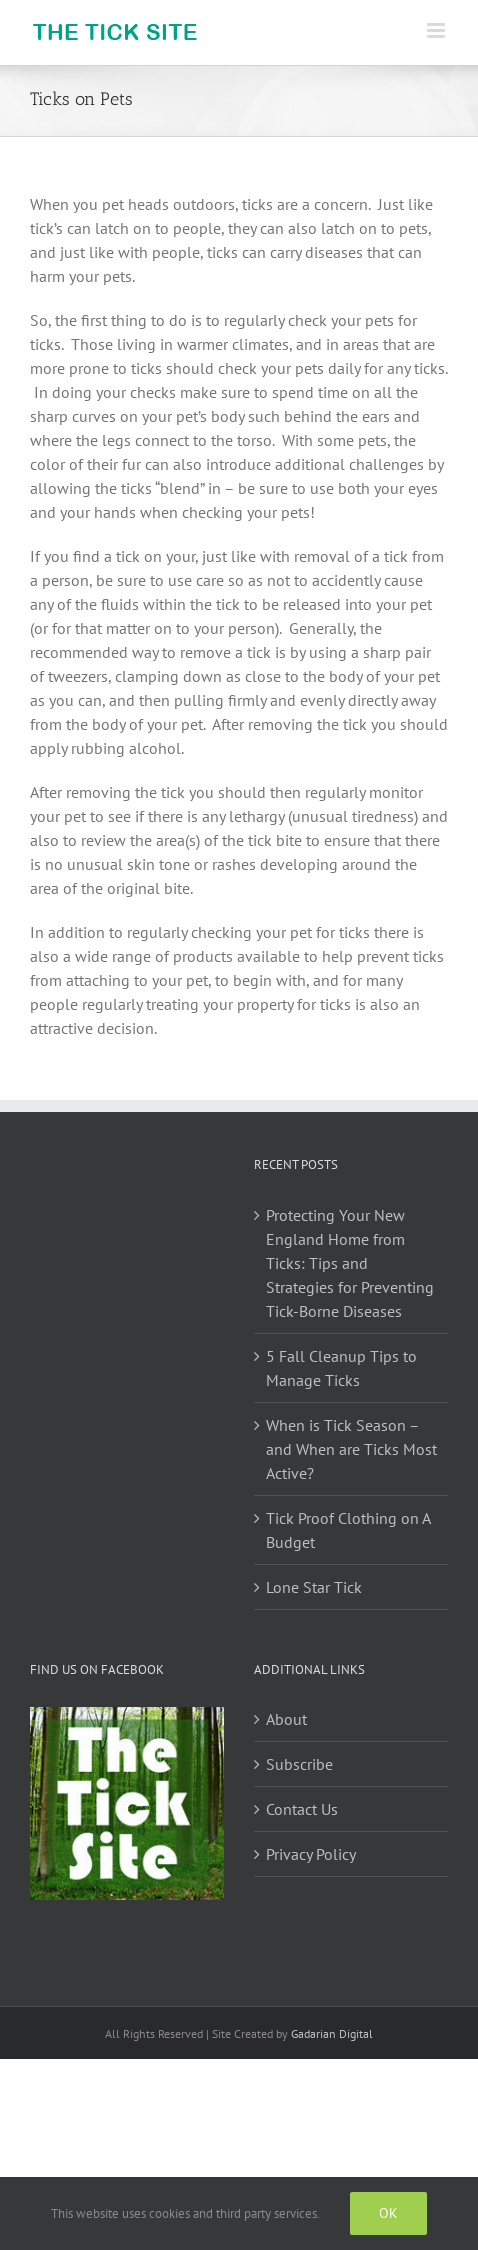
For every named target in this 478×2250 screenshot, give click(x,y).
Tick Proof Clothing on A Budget (348, 1530)
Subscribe (299, 1764)
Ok (388, 2213)
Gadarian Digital (332, 2033)
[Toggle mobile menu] (437, 30)
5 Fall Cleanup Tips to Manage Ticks (341, 1368)
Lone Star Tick (314, 1587)
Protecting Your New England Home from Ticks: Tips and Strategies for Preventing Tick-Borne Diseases (350, 1263)
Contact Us (302, 1809)
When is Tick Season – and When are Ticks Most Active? (351, 1449)
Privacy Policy (311, 1854)
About (286, 1719)
